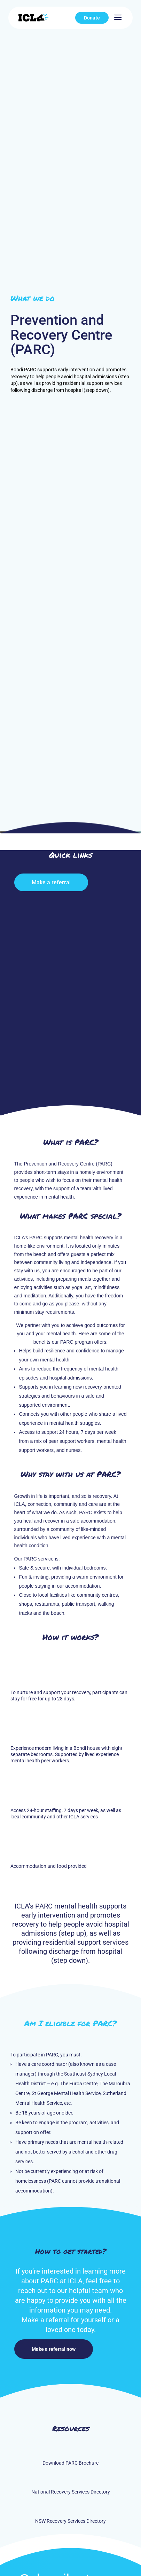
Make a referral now (54, 2349)
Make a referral (51, 882)
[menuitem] (92, 18)
